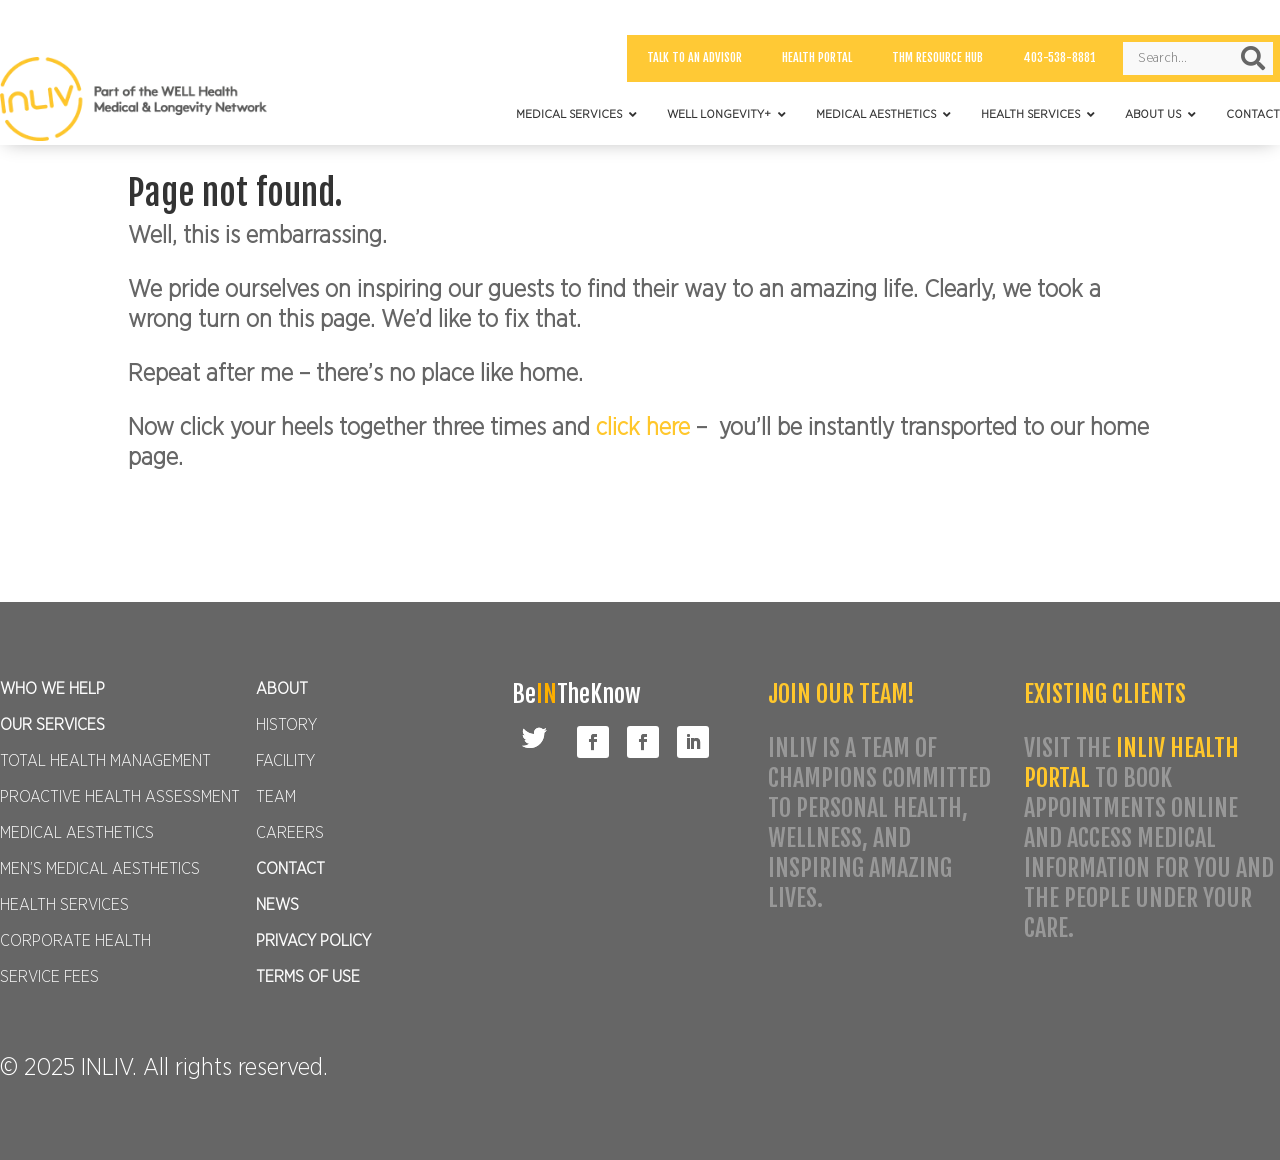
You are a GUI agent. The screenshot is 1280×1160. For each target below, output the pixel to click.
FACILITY (285, 761)
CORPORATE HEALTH (75, 941)
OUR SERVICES (52, 725)
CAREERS (290, 833)
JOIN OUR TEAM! (841, 694)
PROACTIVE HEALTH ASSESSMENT (120, 797)
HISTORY (286, 725)
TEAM (276, 797)
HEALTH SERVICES (64, 905)
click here (646, 428)
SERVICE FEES (49, 977)
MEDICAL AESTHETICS (77, 833)
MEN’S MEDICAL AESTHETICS (100, 869)
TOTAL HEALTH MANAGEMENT (105, 761)
